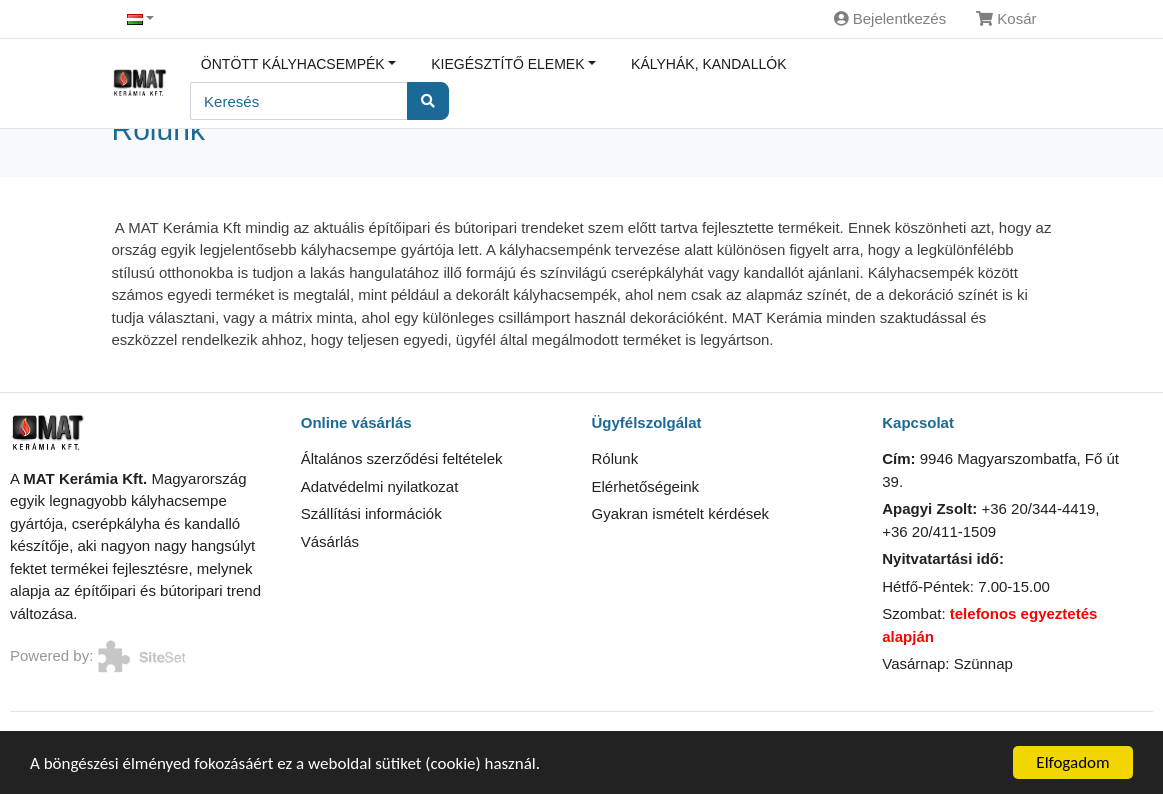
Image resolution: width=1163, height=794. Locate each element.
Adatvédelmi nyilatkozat (380, 486)
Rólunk (615, 458)
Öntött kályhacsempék (293, 64)
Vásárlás (330, 541)
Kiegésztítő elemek (507, 64)
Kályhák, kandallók (708, 64)
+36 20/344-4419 (1038, 508)
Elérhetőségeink (646, 486)
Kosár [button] (1006, 18)
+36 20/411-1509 (939, 531)
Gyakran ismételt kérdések (681, 513)
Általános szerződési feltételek (402, 458)
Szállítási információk (371, 513)
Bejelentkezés (890, 18)
